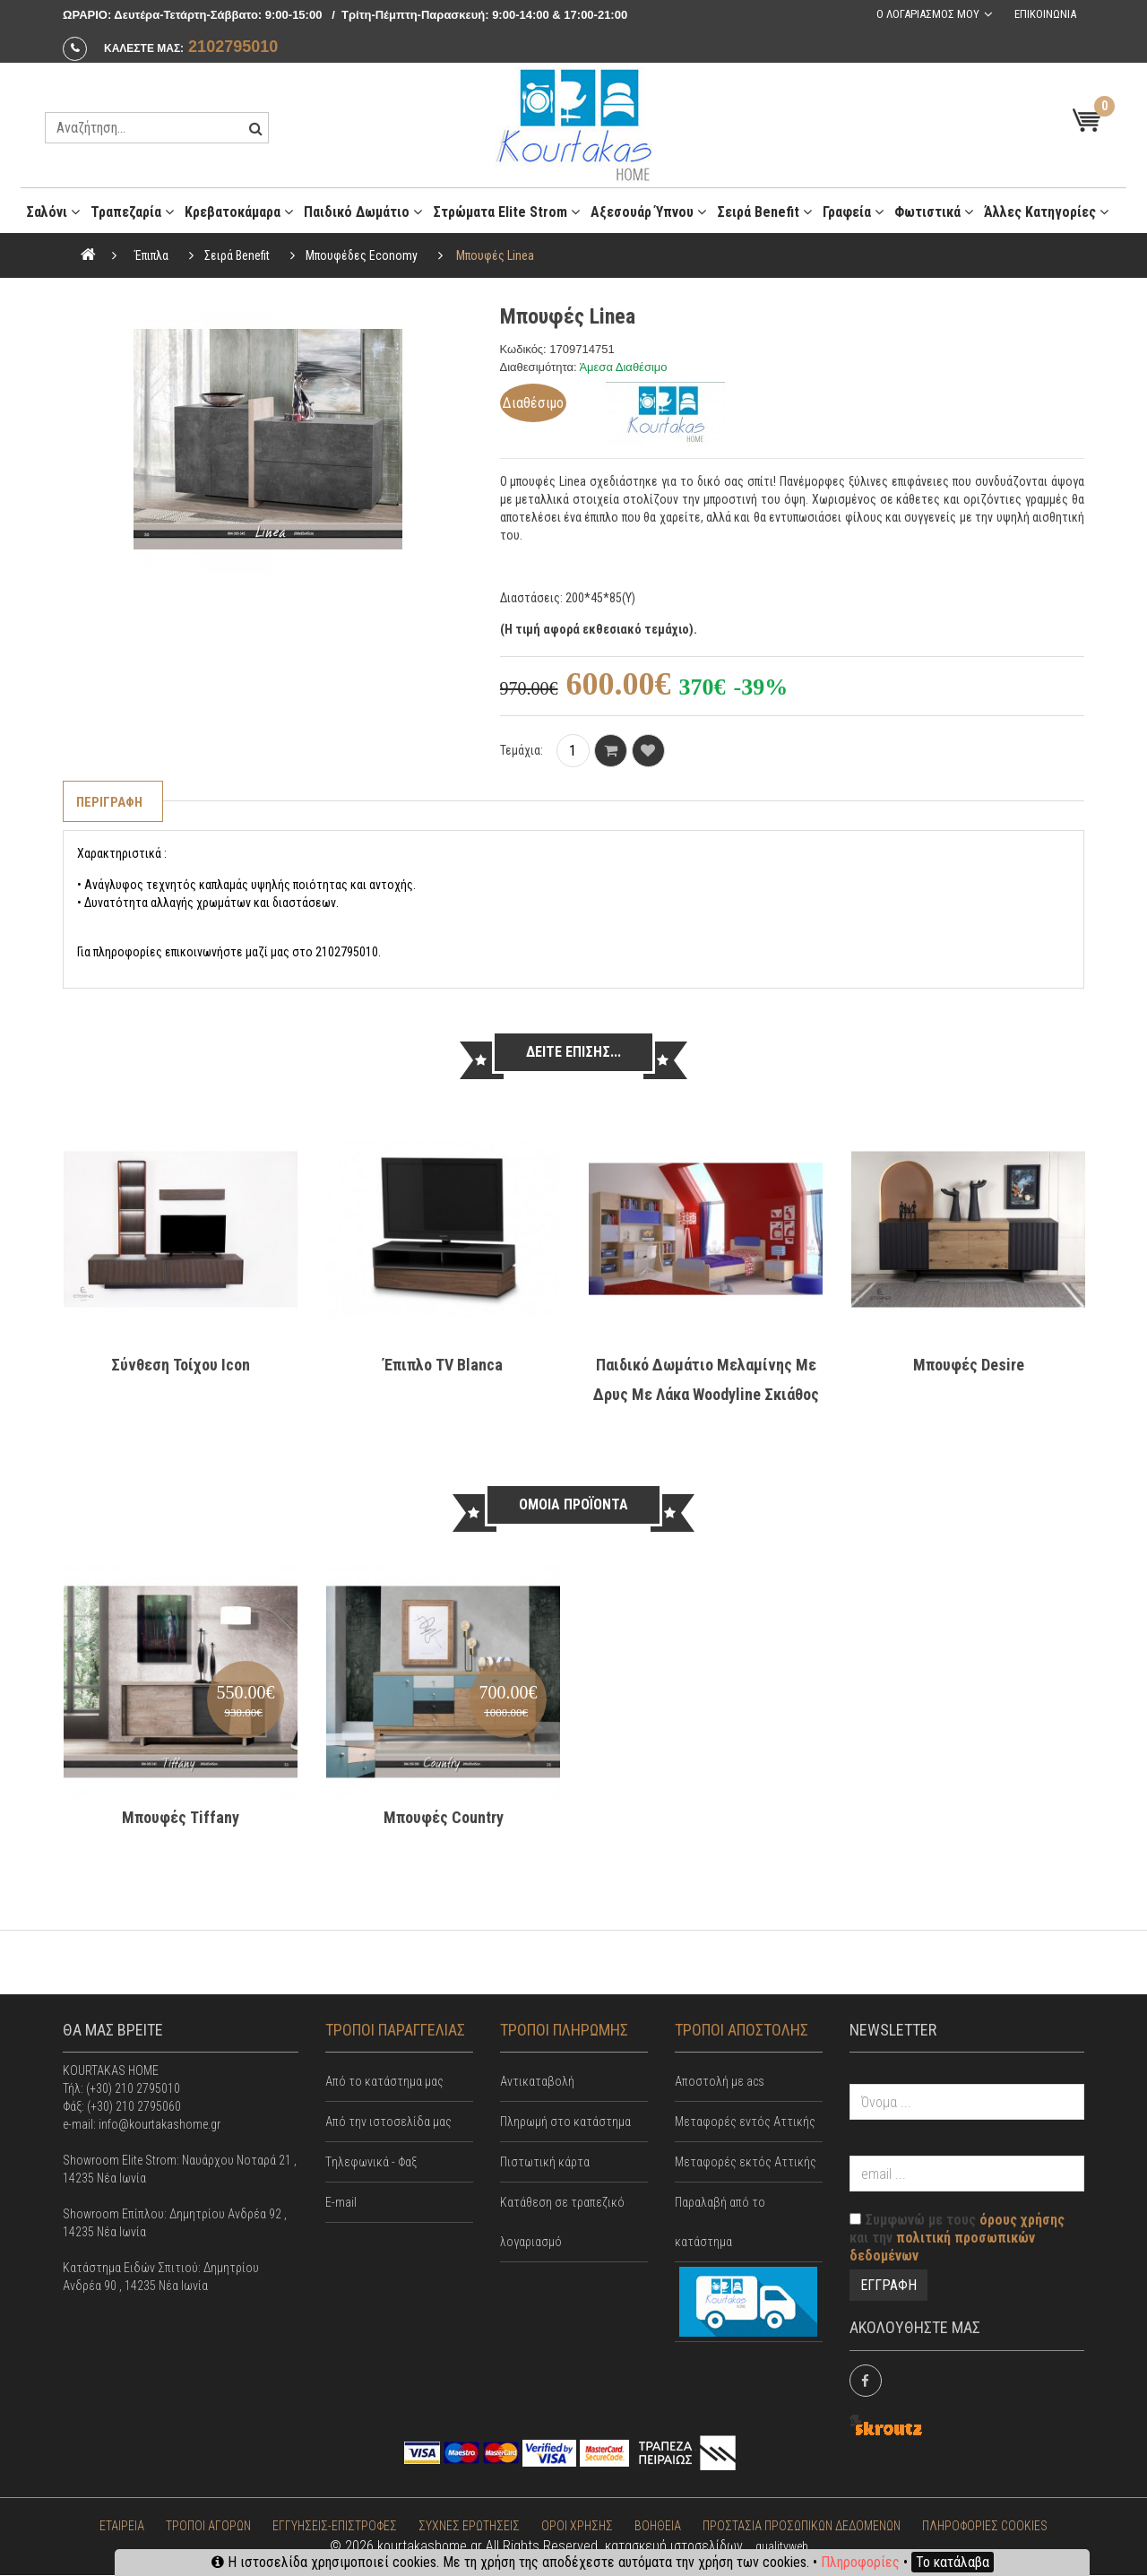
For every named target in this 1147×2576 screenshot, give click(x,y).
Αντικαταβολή (537, 2082)
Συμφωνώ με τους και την (957, 2238)
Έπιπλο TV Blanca (443, 1364)
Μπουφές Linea (495, 255)
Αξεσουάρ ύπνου (648, 211)
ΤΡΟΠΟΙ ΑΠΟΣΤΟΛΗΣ (741, 2029)
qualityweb (781, 2547)
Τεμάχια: (521, 750)
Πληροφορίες (860, 2562)
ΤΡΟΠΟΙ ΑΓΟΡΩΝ (208, 2527)
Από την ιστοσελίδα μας (388, 2122)
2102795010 (233, 47)
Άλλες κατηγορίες (1046, 211)
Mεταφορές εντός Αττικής (745, 2122)
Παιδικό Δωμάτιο (363, 211)
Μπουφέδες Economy (362, 255)
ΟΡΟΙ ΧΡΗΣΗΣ (577, 2527)
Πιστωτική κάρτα (545, 2163)
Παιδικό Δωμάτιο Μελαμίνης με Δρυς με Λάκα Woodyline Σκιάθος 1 (706, 1394)
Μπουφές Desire (968, 1364)
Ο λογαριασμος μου (926, 14)
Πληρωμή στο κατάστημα (565, 2122)
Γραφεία (853, 211)
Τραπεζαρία (132, 211)
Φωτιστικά (933, 211)
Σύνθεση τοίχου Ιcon (180, 1364)
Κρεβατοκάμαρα (239, 211)
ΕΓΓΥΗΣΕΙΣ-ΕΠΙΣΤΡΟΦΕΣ (334, 2527)
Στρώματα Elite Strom (506, 211)
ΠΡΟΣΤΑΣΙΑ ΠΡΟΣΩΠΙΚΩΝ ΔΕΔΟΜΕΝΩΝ (802, 2527)
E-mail (341, 2203)
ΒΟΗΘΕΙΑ (657, 2527)
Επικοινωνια (1044, 14)
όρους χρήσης (1022, 2220)
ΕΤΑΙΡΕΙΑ (121, 2527)
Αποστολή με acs (719, 2082)
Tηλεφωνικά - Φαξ (371, 2163)
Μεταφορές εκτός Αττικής (745, 2163)
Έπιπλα (151, 255)
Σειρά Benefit (764, 211)
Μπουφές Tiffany (180, 1817)
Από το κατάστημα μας (384, 2082)
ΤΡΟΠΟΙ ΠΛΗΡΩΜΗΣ (564, 2029)
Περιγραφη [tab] (110, 802)
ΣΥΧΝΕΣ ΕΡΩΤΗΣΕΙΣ (469, 2527)
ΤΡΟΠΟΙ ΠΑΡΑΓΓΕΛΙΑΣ (395, 2029)
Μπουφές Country (444, 1817)
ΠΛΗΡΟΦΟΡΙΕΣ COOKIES (985, 2527)
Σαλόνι (53, 211)
